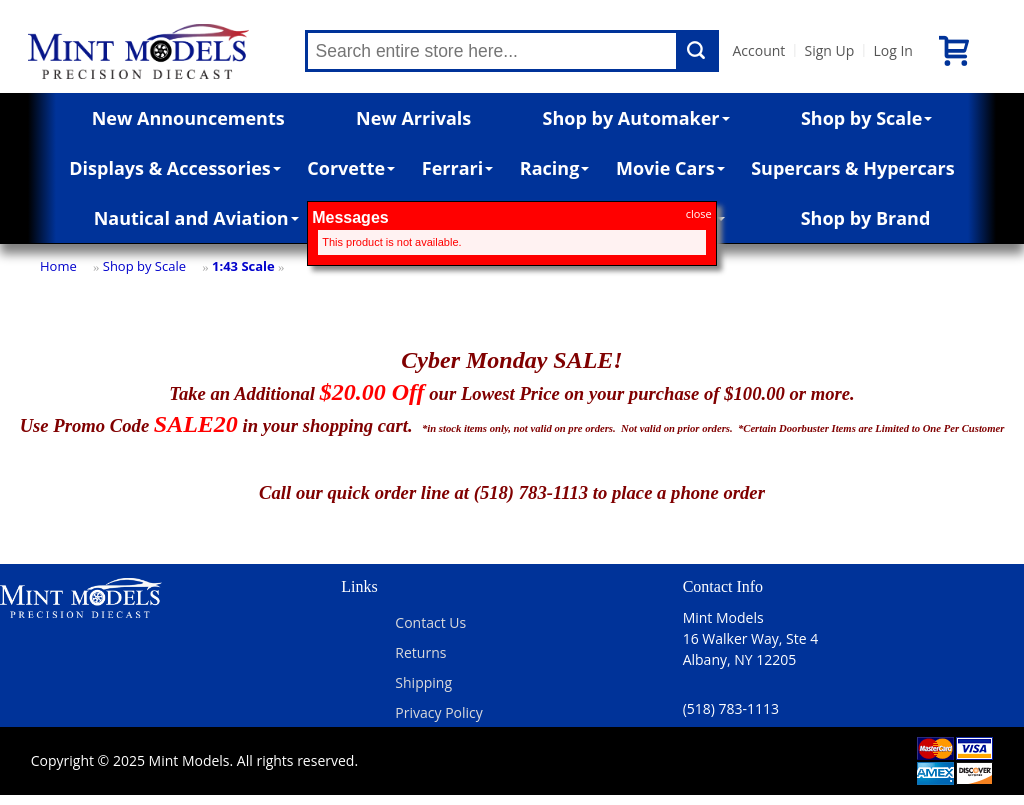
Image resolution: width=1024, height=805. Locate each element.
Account (759, 50)
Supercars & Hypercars (853, 168)
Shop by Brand (866, 218)
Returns (420, 652)
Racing (555, 168)
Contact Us (430, 622)
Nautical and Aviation (196, 218)
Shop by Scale (866, 118)
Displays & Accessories (174, 168)
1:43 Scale (243, 266)
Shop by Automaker (636, 118)
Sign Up (829, 50)
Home (58, 266)
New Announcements (188, 118)
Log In (892, 50)
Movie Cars (670, 168)
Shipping (423, 682)
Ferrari (457, 168)
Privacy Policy (438, 712)
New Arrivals (413, 118)
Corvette (351, 168)
